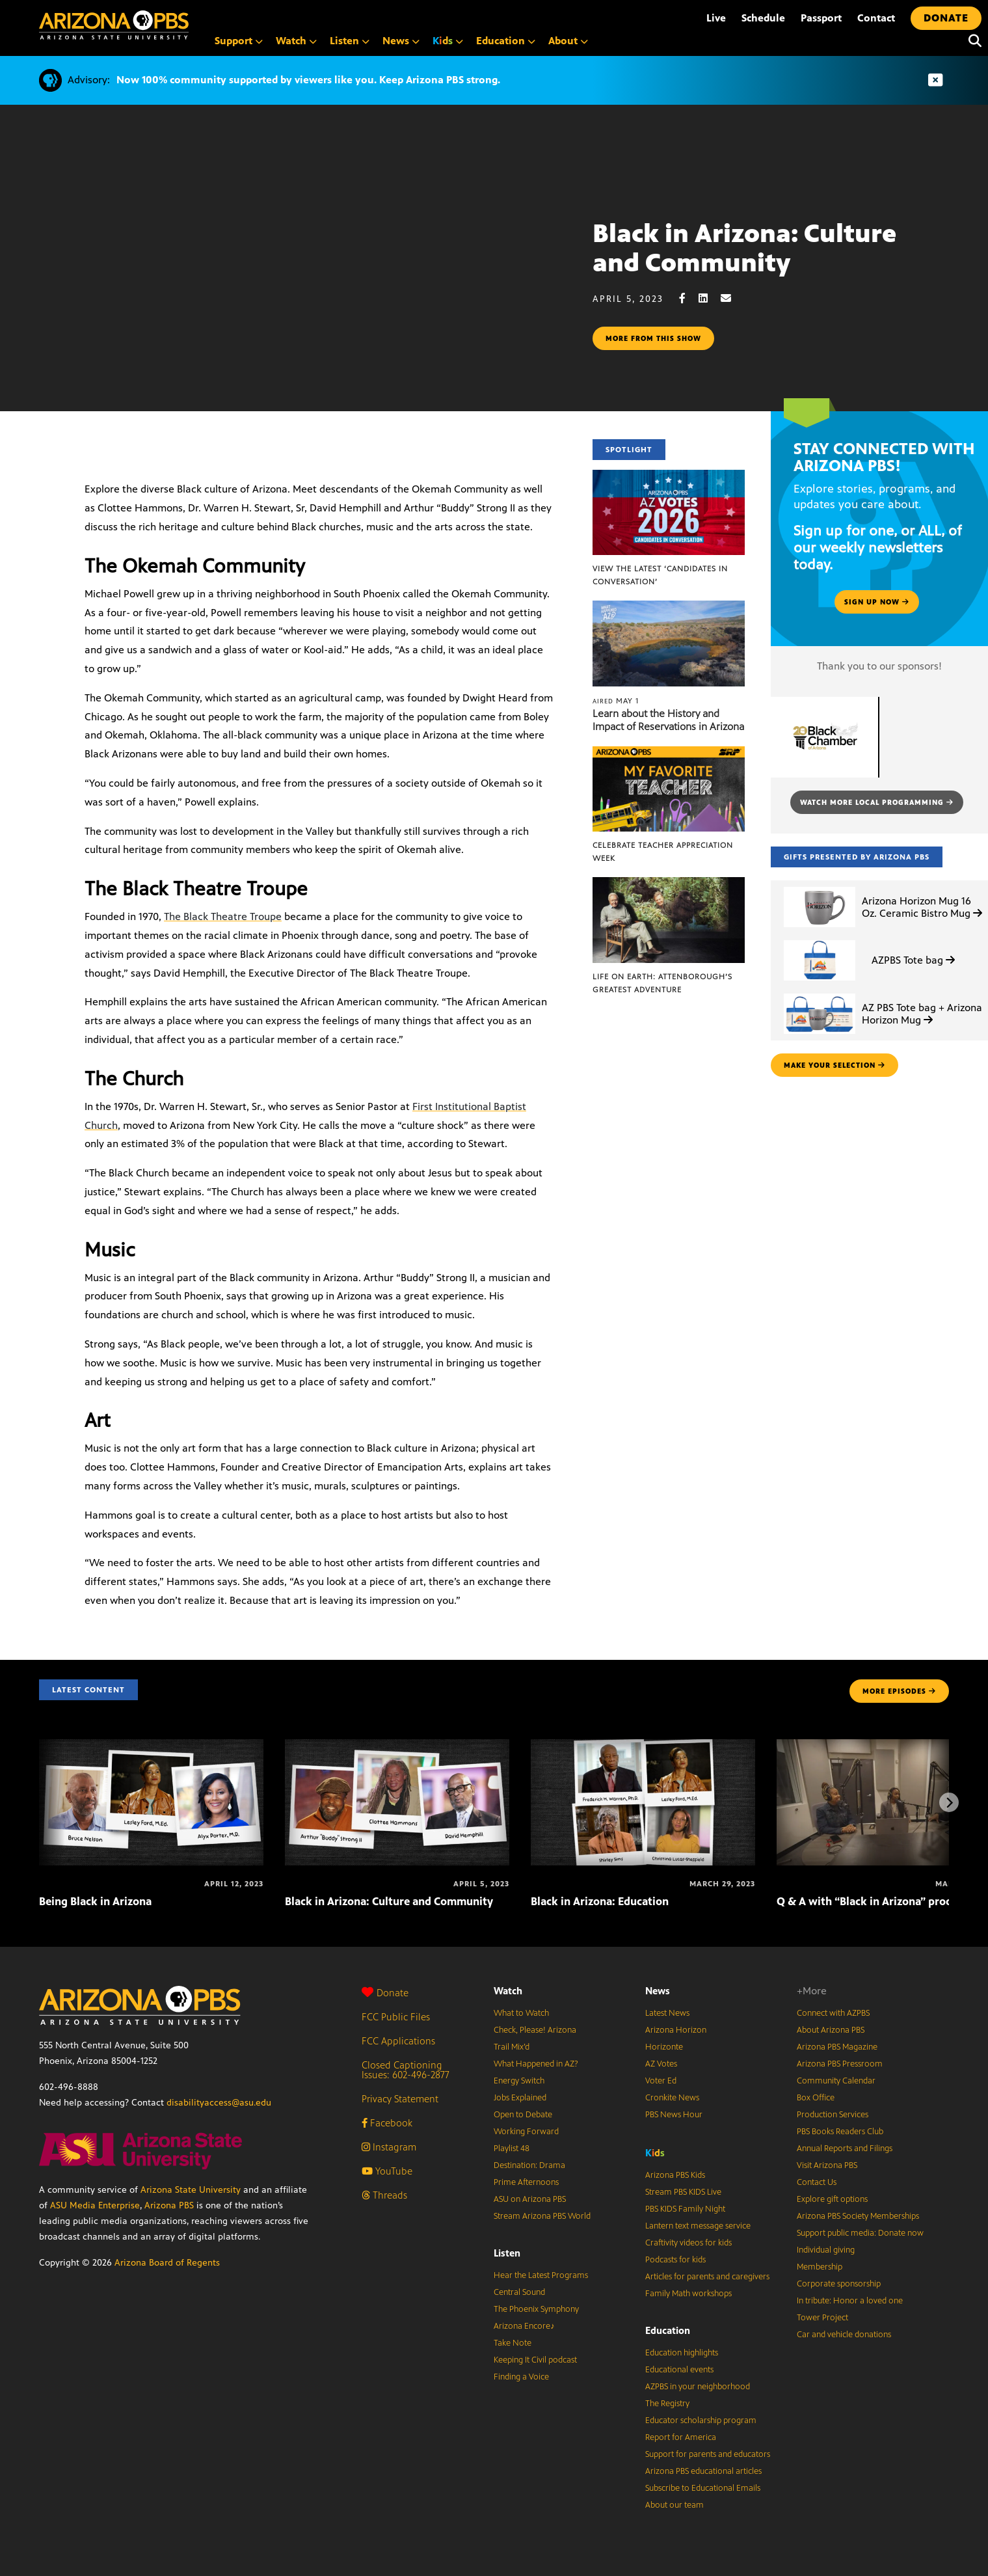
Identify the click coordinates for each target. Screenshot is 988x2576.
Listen (507, 2253)
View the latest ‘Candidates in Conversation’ (660, 575)
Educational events (679, 2370)
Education (667, 2330)
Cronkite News (672, 2098)
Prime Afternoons (526, 2182)
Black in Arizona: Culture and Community (389, 1901)
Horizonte (664, 2047)
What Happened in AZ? (536, 2064)
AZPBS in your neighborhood (697, 2386)
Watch (508, 1991)
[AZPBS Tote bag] (819, 940)
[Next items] (949, 1802)
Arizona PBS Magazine (837, 2047)
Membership (819, 2267)
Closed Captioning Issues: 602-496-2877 (405, 2070)
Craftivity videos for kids (688, 2243)
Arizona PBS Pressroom (840, 2064)
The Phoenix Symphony (536, 2309)
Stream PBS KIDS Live (683, 2192)
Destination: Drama (529, 2165)
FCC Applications (398, 2041)
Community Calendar (836, 2081)
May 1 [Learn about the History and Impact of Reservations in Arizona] (616, 700)
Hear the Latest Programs (541, 2275)
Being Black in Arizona (95, 1901)
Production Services (832, 2114)
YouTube (387, 2171)
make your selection (834, 1065)
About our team (674, 2505)
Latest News (667, 2013)
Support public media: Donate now (860, 2233)
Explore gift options (832, 2199)
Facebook (387, 2123)
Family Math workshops (688, 2293)
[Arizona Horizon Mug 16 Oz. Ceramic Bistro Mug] (819, 887)
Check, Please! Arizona (535, 2030)
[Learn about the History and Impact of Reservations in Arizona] (668, 607)
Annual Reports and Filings (844, 2148)
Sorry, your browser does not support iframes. (296, 295)
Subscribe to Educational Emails (702, 2488)
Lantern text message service (698, 2226)
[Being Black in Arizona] (151, 1746)
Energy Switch (519, 2081)
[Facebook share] (689, 298)
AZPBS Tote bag (913, 960)
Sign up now (876, 601)
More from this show (653, 338)
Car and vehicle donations (844, 2334)
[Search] (971, 41)
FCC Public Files (396, 2017)
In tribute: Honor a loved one (850, 2301)
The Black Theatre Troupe (223, 916)
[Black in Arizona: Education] (643, 1746)
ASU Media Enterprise (95, 2205)
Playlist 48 (511, 2148)
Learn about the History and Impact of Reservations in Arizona (668, 720)
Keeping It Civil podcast (535, 2360)
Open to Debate (523, 2114)
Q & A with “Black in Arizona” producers (878, 1901)
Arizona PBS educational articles (703, 2471)
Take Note (512, 2343)
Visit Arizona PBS (827, 2165)
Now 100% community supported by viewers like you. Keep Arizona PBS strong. (308, 80)
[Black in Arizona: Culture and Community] (397, 1746)
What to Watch (521, 2013)
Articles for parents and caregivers (707, 2276)
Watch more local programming (877, 802)
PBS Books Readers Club (840, 2131)
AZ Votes (661, 2064)
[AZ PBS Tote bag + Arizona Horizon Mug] (819, 994)
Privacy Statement (400, 2099)
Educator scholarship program (700, 2420)
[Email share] (732, 298)
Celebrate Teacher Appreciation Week (663, 852)
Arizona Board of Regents (167, 2262)
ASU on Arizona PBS (530, 2199)
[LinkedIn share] (710, 298)
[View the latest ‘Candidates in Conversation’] (668, 476)
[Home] (114, 25)
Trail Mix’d (511, 2047)
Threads (384, 2195)
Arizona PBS (169, 2205)
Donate (385, 1992)
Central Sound (519, 2292)
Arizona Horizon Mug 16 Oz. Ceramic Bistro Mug (922, 907)
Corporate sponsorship (839, 2284)
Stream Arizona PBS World (542, 2216)
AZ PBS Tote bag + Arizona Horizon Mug (922, 1013)
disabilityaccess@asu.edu (219, 2102)
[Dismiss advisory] (935, 80)
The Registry (667, 2403)
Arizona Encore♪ (524, 2326)
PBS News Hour (673, 2114)
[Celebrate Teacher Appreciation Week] (668, 753)
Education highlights (681, 2353)
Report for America (680, 2437)
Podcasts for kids (675, 2260)
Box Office (815, 2098)
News (657, 1991)
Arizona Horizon (675, 2030)
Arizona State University (190, 2189)
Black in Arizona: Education (600, 1901)
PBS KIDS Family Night (685, 2209)
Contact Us (816, 2182)
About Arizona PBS (830, 2030)
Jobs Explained (520, 2098)
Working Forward (526, 2131)
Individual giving (826, 2250)
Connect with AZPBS (833, 2013)
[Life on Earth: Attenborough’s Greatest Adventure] (668, 884)
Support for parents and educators (707, 2454)
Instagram (389, 2147)
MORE (899, 1691)
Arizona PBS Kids (675, 2175)
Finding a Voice (521, 2377)
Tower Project (822, 2317)
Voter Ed (660, 2081)
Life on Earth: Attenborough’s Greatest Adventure (662, 983)
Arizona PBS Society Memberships (858, 2216)
